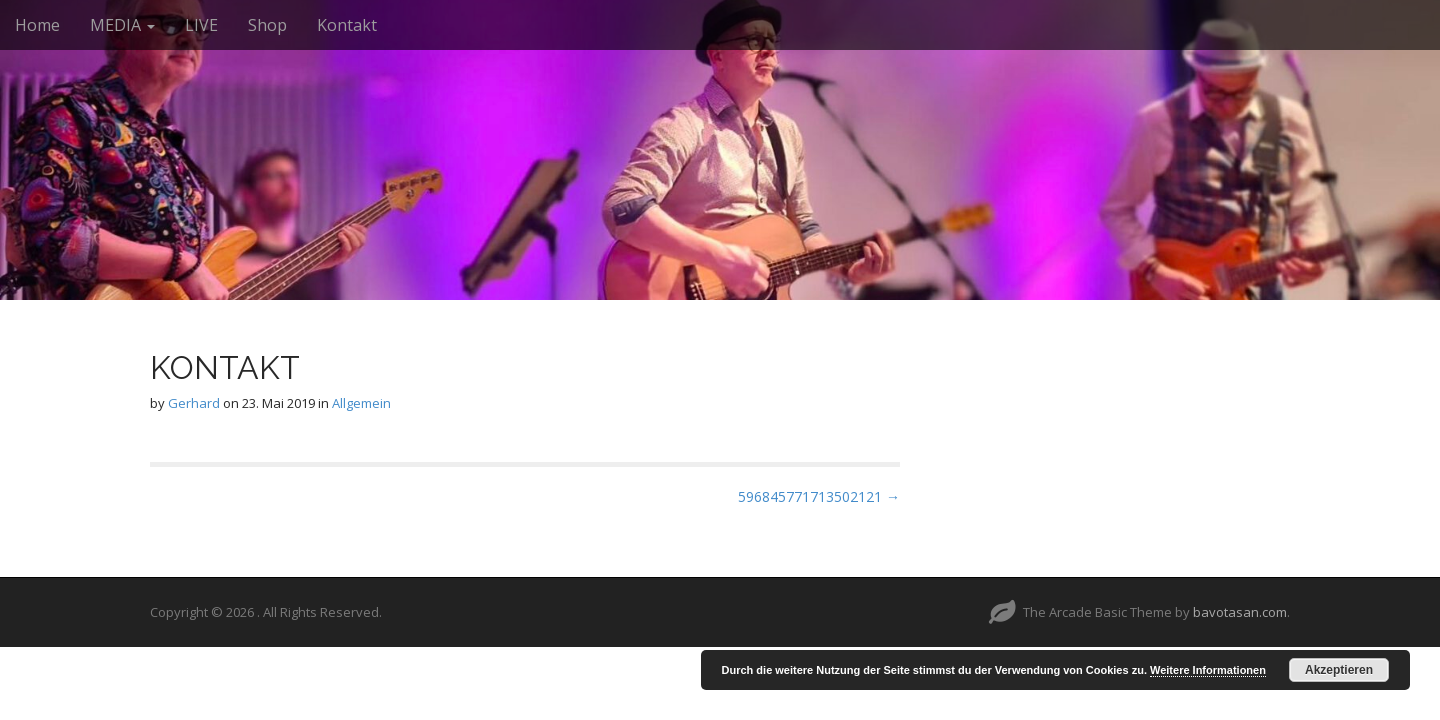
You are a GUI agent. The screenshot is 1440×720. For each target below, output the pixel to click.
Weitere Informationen (1208, 670)
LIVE (201, 25)
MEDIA (122, 25)
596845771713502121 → (819, 496)
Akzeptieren (1339, 670)
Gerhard (194, 403)
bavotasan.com (1240, 612)
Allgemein (361, 403)
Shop (267, 25)
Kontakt (347, 25)
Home (37, 25)
